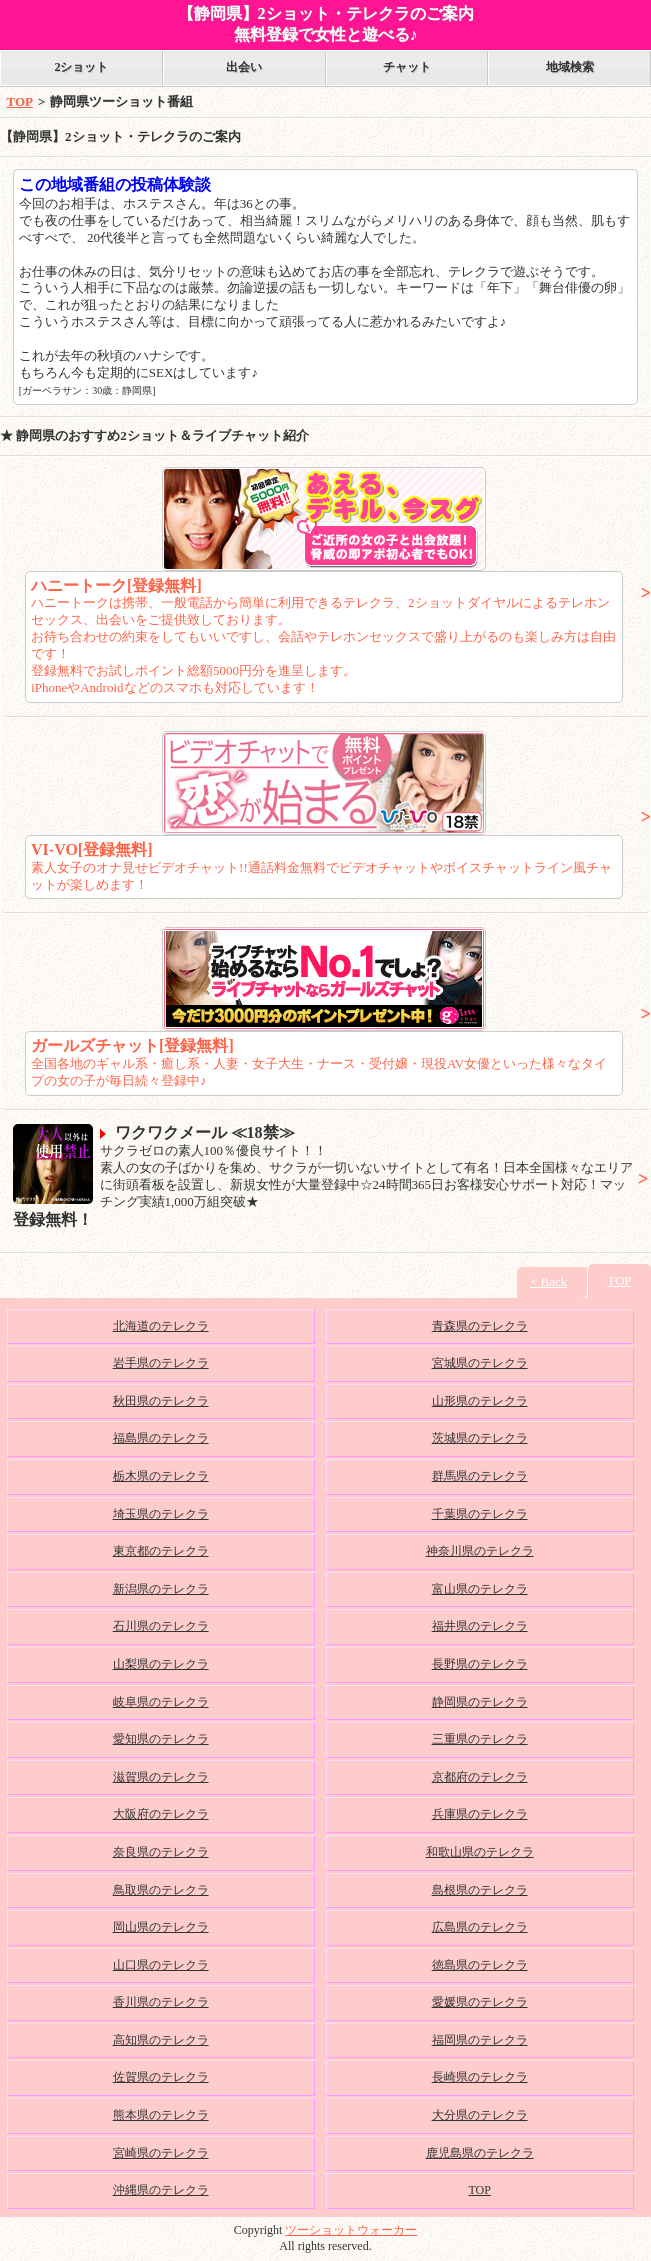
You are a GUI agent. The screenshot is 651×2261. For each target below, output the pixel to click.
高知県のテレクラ (161, 2040)
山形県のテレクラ (480, 1401)
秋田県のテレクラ (161, 1401)
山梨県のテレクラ (161, 1664)
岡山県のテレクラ (161, 1927)
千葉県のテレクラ (480, 1514)
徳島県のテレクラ (480, 1965)
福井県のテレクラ (480, 1626)
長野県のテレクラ (480, 1664)
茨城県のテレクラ (480, 1438)
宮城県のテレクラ (480, 1363)
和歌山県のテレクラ (480, 1852)
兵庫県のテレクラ (480, 1814)
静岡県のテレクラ (480, 1702)
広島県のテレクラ (480, 1927)
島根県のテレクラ (480, 1890)
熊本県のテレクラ (161, 2115)
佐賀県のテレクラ (161, 2077)
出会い (244, 67)
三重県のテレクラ (480, 1739)
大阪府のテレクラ (161, 1814)
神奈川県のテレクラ (480, 1551)
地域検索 (570, 67)
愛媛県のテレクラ (480, 2002)
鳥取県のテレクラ (161, 1890)
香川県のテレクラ (161, 2002)
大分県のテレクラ (480, 2115)
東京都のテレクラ (161, 1551)
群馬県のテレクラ (480, 1476)
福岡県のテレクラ (480, 2040)
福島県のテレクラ (161, 1438)
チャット (407, 67)
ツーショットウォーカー (351, 2230)
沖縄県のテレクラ (161, 2190)
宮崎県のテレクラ (161, 2153)
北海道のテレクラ (161, 1326)
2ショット (81, 67)
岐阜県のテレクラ (161, 1702)
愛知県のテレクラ (161, 1739)
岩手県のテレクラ (161, 1363)
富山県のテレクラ (480, 1589)
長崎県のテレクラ (480, 2077)
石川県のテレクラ (161, 1626)
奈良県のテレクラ (161, 1852)
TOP (20, 101)
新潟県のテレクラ (161, 1589)
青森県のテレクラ (480, 1326)
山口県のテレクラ (161, 1965)
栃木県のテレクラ (161, 1476)
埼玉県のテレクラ (161, 1514)
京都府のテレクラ (480, 1777)
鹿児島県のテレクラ (480, 2153)
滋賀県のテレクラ (161, 1777)
